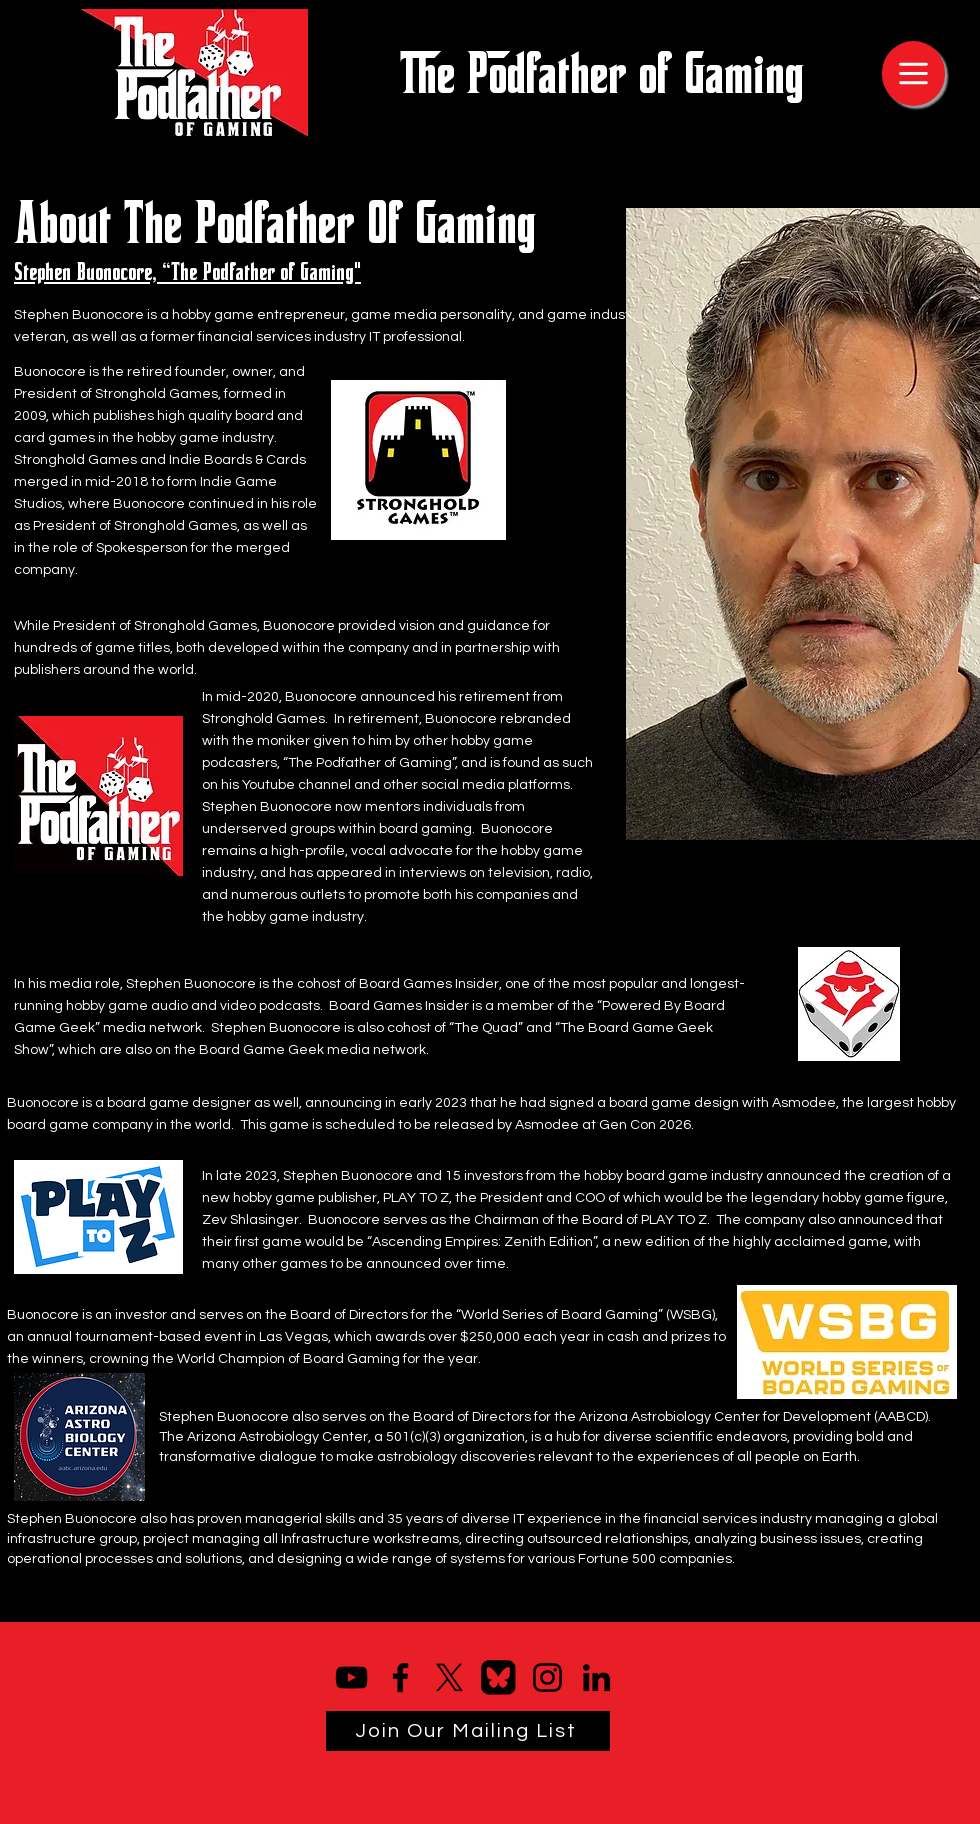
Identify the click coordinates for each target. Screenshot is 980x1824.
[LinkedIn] (596, 1677)
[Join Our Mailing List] (468, 1731)
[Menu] (913, 73)
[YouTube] (351, 1677)
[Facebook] (400, 1677)
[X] (449, 1677)
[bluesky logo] (498, 1677)
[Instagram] (547, 1677)
